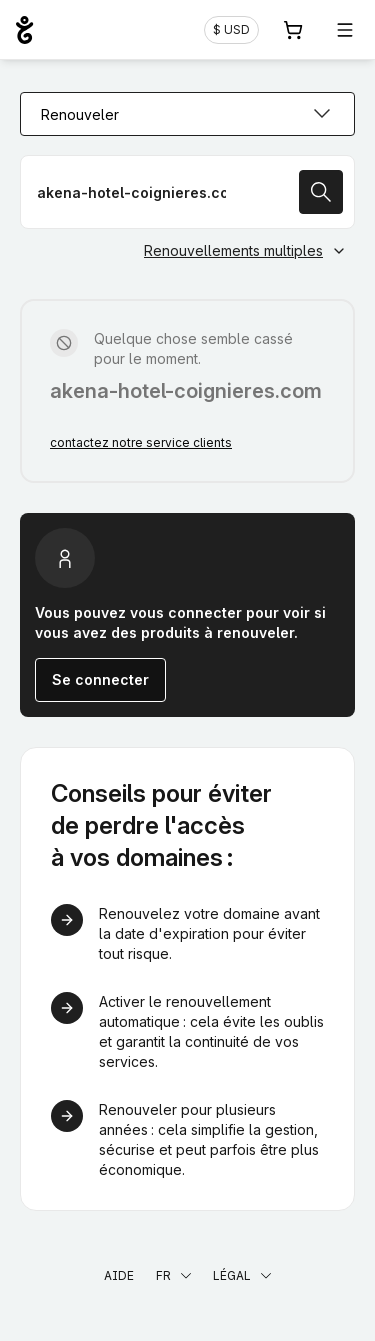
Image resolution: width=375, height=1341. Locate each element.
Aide (119, 1275)
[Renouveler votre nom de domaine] (187, 192)
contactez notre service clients (141, 442)
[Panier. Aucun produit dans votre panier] (293, 30)
